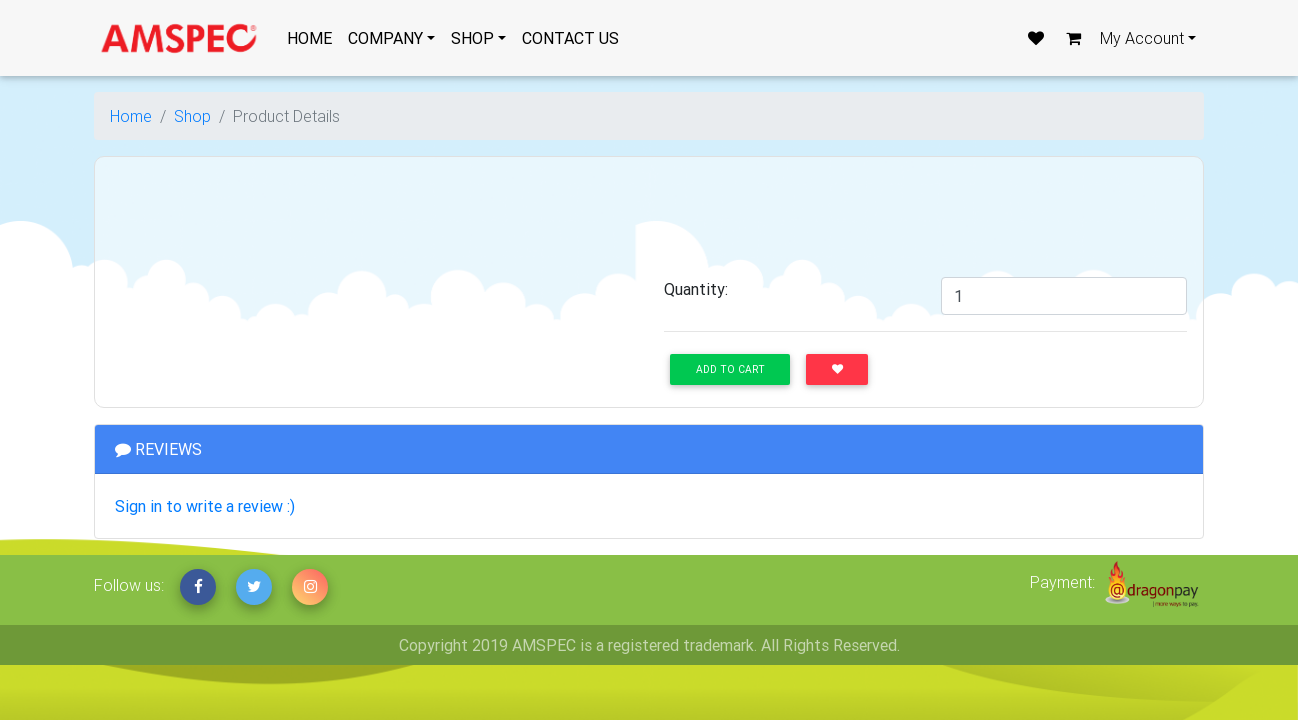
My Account (1142, 38)
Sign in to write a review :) (205, 506)
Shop (192, 116)
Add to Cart (730, 369)
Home (131, 116)
